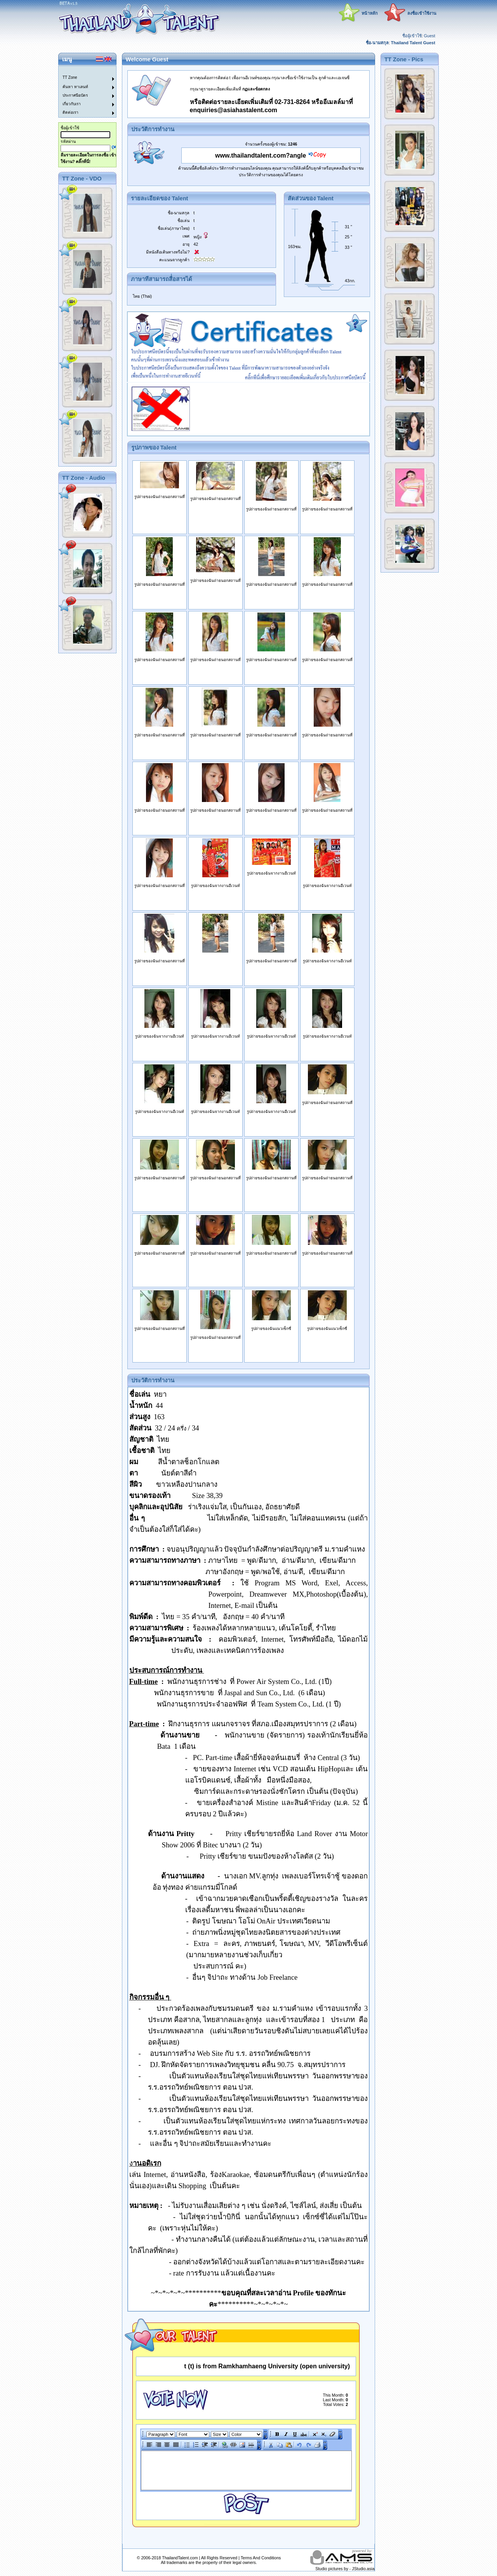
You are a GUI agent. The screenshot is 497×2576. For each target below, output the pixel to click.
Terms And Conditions (261, 2557)
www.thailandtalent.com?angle (260, 155)
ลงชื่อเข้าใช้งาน (421, 13)
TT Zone (70, 77)
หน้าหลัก (369, 13)
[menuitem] (83, 70)
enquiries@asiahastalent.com (233, 110)
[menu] (83, 91)
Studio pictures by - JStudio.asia (344, 2568)
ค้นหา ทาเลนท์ (75, 87)
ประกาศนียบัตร (75, 95)
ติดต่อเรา (70, 112)
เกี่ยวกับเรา (72, 104)
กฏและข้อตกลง (256, 89)
